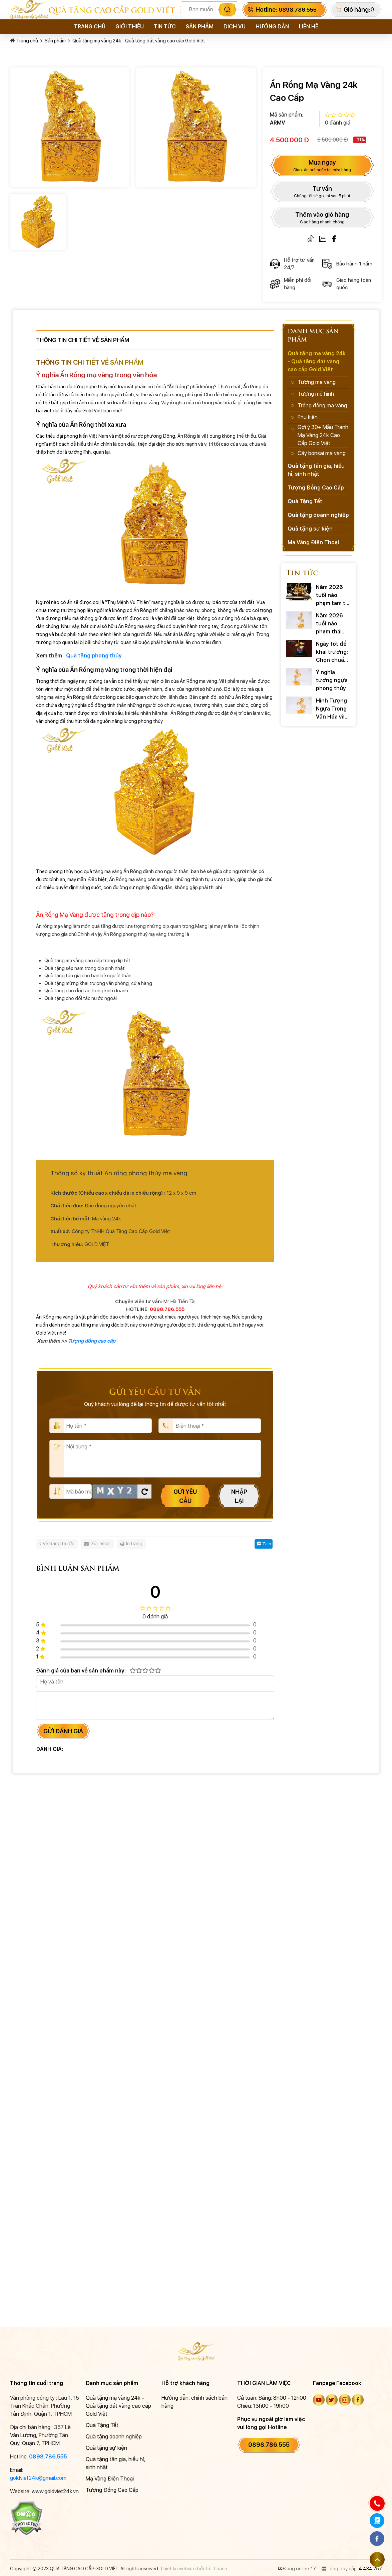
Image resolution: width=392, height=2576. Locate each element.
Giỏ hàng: (357, 9)
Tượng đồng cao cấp (92, 1341)
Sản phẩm (200, 26)
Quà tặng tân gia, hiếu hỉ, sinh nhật (316, 470)
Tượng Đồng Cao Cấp (316, 487)
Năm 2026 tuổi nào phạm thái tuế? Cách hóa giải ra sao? (329, 624)
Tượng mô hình (316, 394)
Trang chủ (89, 26)
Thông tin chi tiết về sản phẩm (82, 340)
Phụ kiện (308, 417)
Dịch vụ (235, 26)
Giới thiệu (129, 26)
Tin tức (165, 26)
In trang (131, 1543)
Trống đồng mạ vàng (322, 405)
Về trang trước (56, 1543)
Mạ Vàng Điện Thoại (313, 542)
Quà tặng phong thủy (94, 655)
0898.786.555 (48, 2456)
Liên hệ (308, 26)
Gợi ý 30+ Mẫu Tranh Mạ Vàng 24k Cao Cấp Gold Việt (323, 435)
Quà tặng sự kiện (310, 529)
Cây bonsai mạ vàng (322, 453)
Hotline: (286, 9)
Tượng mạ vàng (317, 382)
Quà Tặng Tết (305, 501)
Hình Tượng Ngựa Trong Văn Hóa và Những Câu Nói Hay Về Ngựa (331, 709)
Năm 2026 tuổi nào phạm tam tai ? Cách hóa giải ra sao (333, 596)
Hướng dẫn (272, 26)
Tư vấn (322, 192)
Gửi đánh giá (63, 1731)
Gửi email (97, 1543)
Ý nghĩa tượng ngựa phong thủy (332, 680)
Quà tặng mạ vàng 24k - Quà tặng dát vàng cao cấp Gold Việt (138, 40)
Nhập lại (239, 1496)
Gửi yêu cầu (185, 1496)
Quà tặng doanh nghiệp (318, 515)
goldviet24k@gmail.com (38, 2478)
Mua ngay (322, 166)
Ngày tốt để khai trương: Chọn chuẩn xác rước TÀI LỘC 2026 (332, 652)
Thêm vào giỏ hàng (322, 218)
